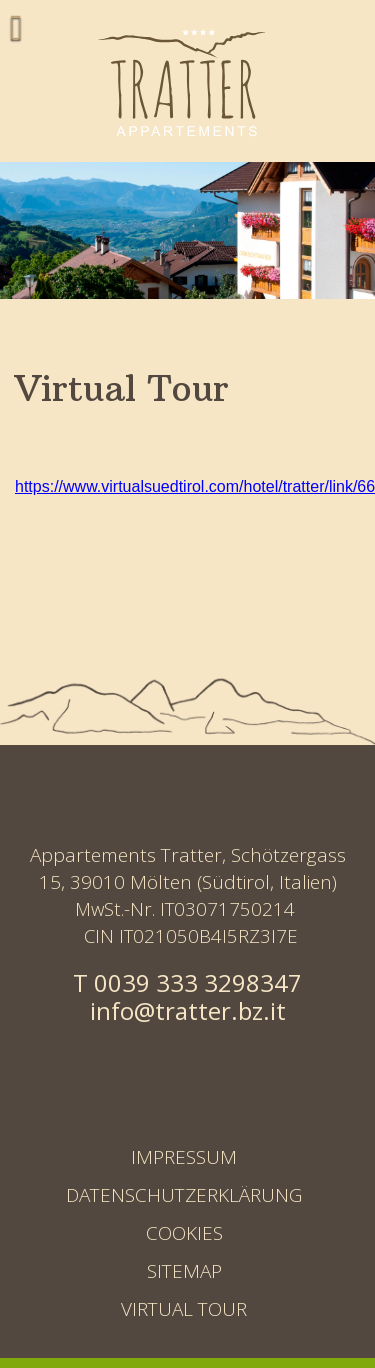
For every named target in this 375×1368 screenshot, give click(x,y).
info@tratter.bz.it (188, 1010)
